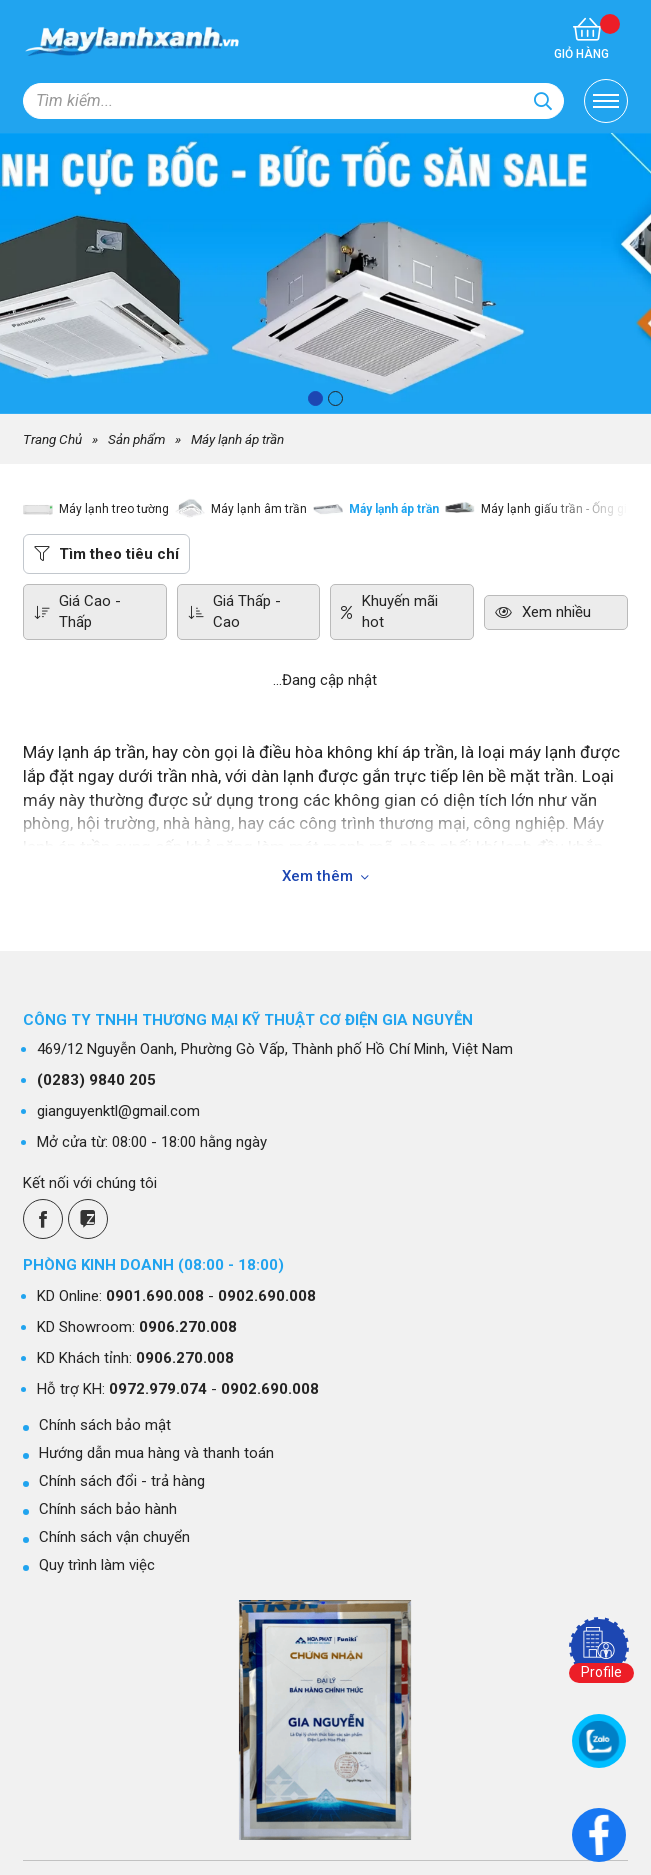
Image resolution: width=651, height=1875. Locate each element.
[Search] (543, 101)
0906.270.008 (188, 1327)
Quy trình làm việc (97, 1565)
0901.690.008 (155, 1296)
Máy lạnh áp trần (237, 439)
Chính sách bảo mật (105, 1425)
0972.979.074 (158, 1389)
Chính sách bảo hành (108, 1509)
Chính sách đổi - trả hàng (122, 1481)
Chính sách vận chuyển (114, 1537)
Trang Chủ (52, 439)
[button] (315, 398)
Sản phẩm (136, 439)
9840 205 (96, 1080)
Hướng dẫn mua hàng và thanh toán (156, 1453)
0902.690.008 (267, 1296)
